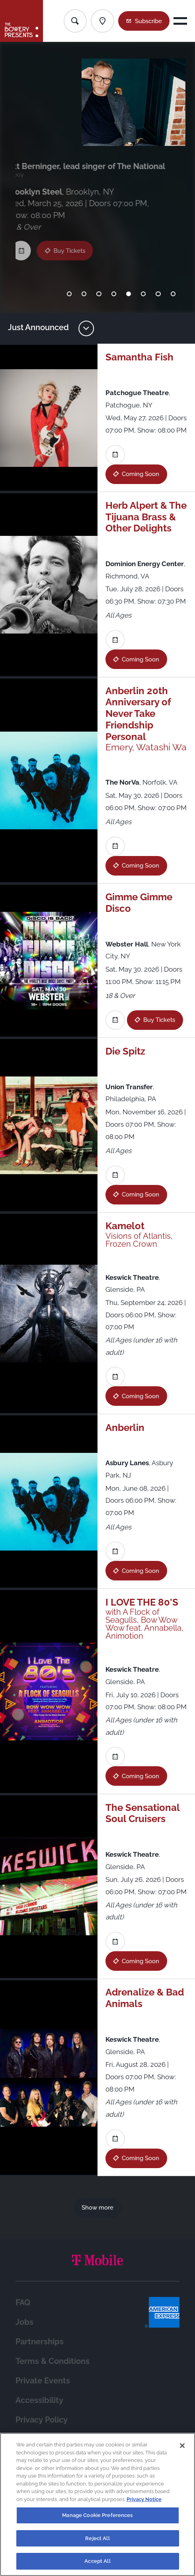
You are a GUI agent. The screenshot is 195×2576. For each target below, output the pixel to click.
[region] (97, 2504)
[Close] (182, 2445)
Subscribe (148, 21)
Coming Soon (140, 473)
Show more (97, 2207)
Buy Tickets (74, 240)
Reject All (97, 2538)
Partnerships (40, 2341)
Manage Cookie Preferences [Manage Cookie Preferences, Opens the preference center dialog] (97, 2515)
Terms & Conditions (53, 2361)
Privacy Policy (42, 2419)
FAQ (23, 2302)
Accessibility (39, 2400)
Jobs (24, 2322)
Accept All (97, 2561)
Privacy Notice (144, 2499)
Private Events (43, 2380)
